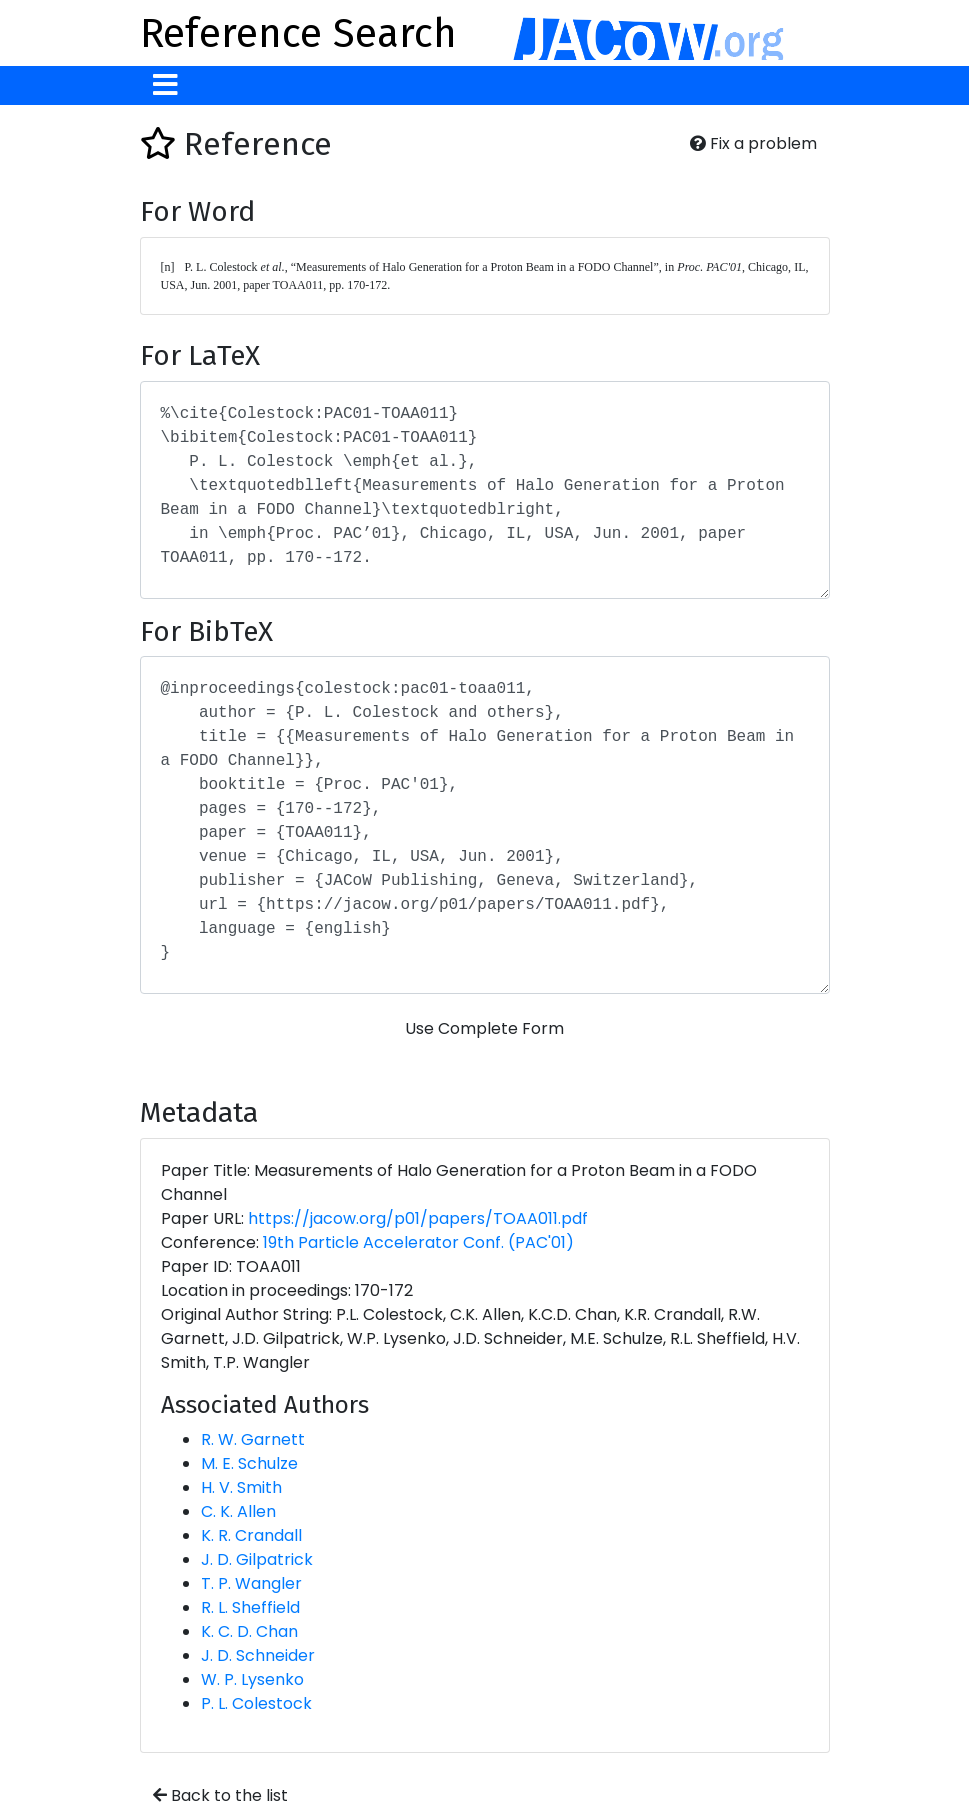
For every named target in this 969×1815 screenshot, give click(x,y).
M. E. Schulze (249, 1463)
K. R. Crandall (251, 1535)
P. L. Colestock (256, 1703)
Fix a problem (753, 143)
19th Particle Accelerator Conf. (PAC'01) (418, 1242)
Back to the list (220, 1795)
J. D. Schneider (258, 1655)
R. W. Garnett (253, 1439)
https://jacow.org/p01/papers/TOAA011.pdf (418, 1218)
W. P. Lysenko (252, 1679)
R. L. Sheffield (250, 1607)
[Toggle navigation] (165, 85)
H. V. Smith (241, 1487)
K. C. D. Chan (249, 1631)
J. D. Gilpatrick (257, 1559)
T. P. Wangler (251, 1583)
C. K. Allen (238, 1511)
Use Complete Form (484, 1028)
